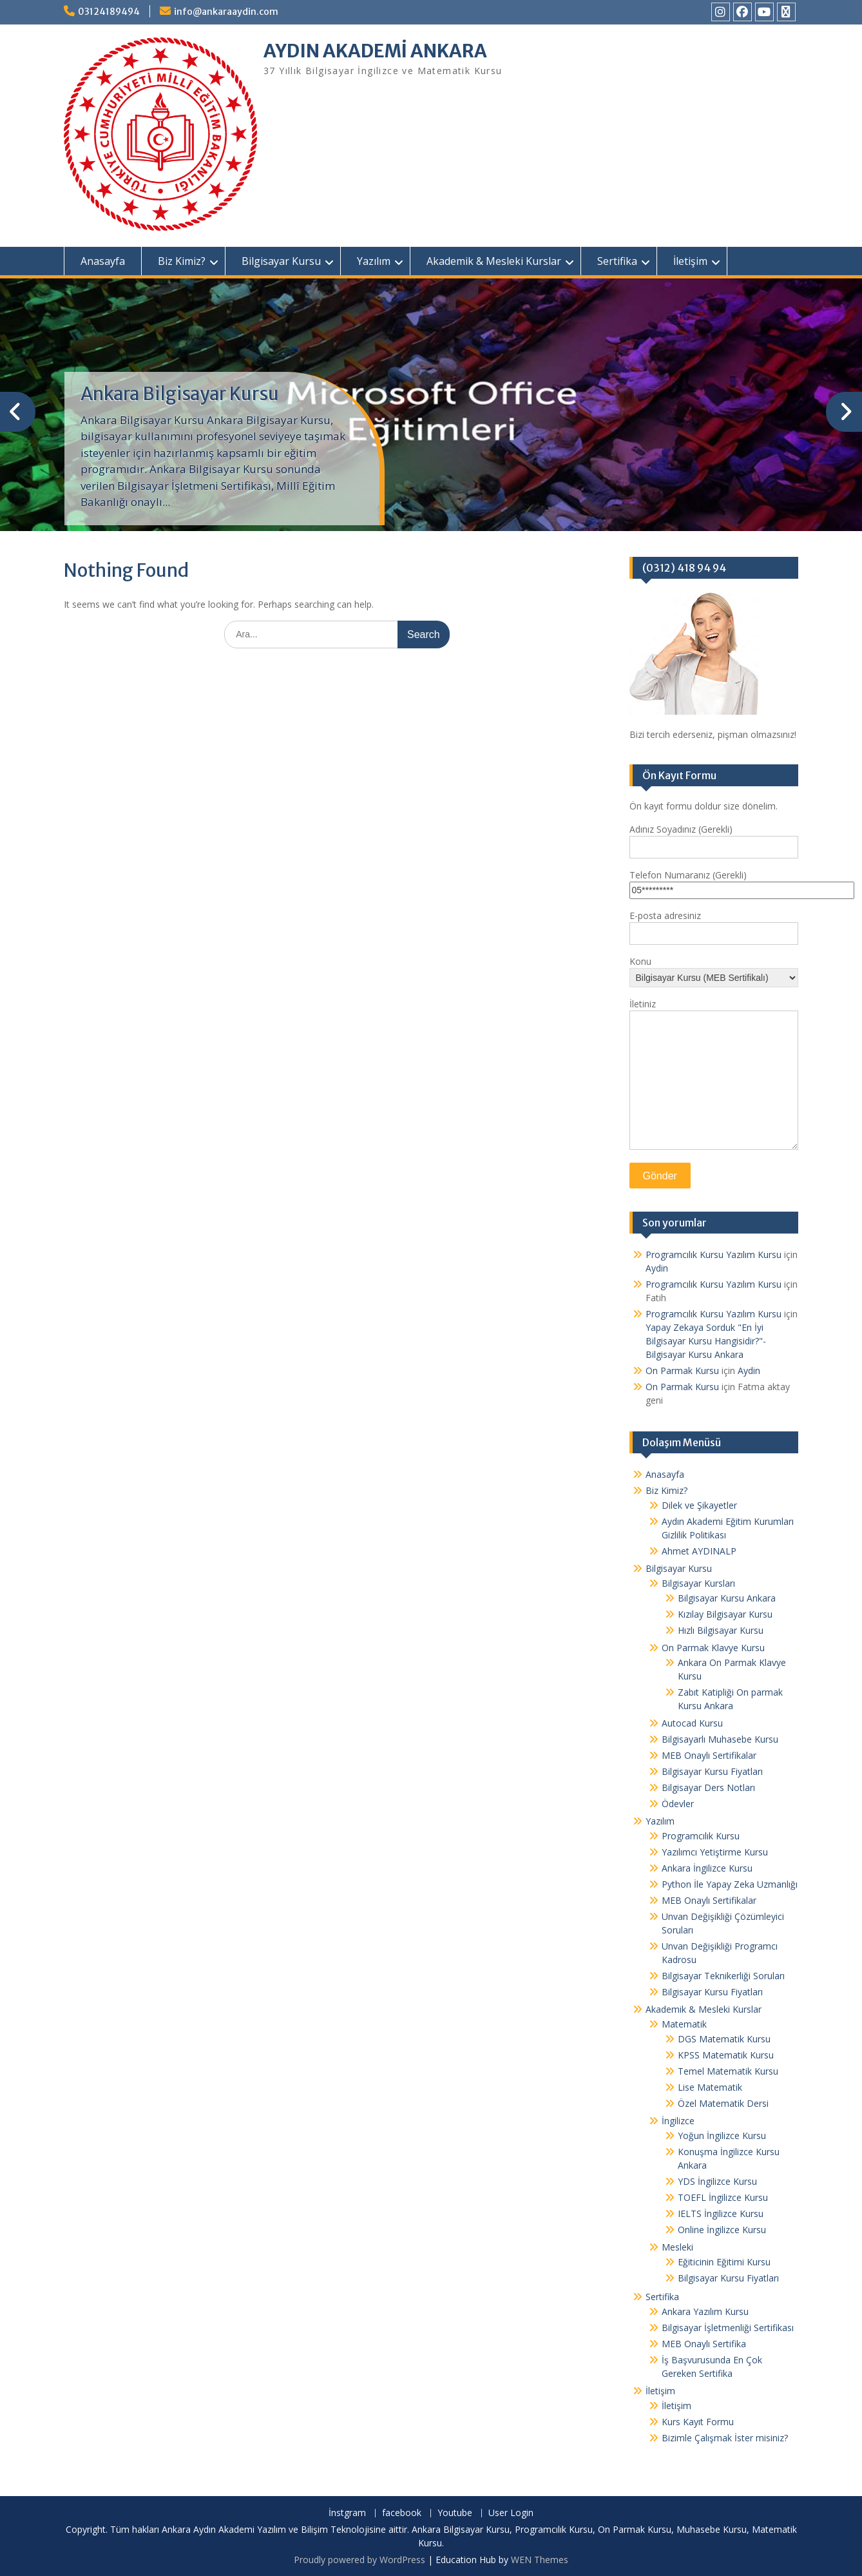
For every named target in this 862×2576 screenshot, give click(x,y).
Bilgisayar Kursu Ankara (727, 1598)
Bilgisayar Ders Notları (708, 1787)
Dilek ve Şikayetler (699, 1505)
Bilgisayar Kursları (698, 1583)
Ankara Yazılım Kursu (705, 2311)
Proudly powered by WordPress (359, 2559)
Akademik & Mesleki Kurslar (493, 261)
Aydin (657, 1268)
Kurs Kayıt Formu (698, 2422)
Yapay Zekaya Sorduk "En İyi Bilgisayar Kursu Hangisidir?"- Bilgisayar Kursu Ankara (706, 1341)
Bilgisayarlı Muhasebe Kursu (720, 1739)
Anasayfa (103, 261)
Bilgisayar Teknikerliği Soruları (723, 1976)
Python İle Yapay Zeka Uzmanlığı (730, 1884)
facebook (401, 2513)
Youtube (454, 2513)
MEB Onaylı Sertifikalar (709, 1755)
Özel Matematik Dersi (723, 2103)
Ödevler (678, 1803)
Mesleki (677, 2247)
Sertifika (617, 261)
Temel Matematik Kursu (728, 2071)
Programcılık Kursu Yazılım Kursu (713, 1254)
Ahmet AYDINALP (699, 1551)
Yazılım (373, 261)
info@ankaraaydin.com (226, 11)
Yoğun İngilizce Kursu (722, 2135)
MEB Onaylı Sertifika (704, 2344)
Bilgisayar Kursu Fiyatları (712, 1771)
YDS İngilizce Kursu (717, 2181)
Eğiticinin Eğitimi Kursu (724, 2262)
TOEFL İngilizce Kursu (723, 2197)
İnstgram (347, 2513)
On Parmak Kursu (682, 1370)
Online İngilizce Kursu (722, 2229)
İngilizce (678, 2121)
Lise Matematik (710, 2087)
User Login (510, 2513)
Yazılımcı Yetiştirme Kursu (715, 1852)
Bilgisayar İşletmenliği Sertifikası (728, 2327)
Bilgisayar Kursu (281, 261)
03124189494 (109, 11)
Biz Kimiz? (182, 261)
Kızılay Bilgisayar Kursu (725, 1614)
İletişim (690, 261)
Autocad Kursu (692, 1723)
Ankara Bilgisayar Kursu (180, 393)
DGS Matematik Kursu (724, 2039)
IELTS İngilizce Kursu (720, 2213)
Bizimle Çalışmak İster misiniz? (725, 2438)
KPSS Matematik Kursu (726, 2055)
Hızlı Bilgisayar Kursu (720, 1630)
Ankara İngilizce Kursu (707, 1868)
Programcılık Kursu (701, 1836)
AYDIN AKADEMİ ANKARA (375, 51)
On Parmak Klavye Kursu (713, 1647)
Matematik (684, 2024)
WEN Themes (539, 2559)
